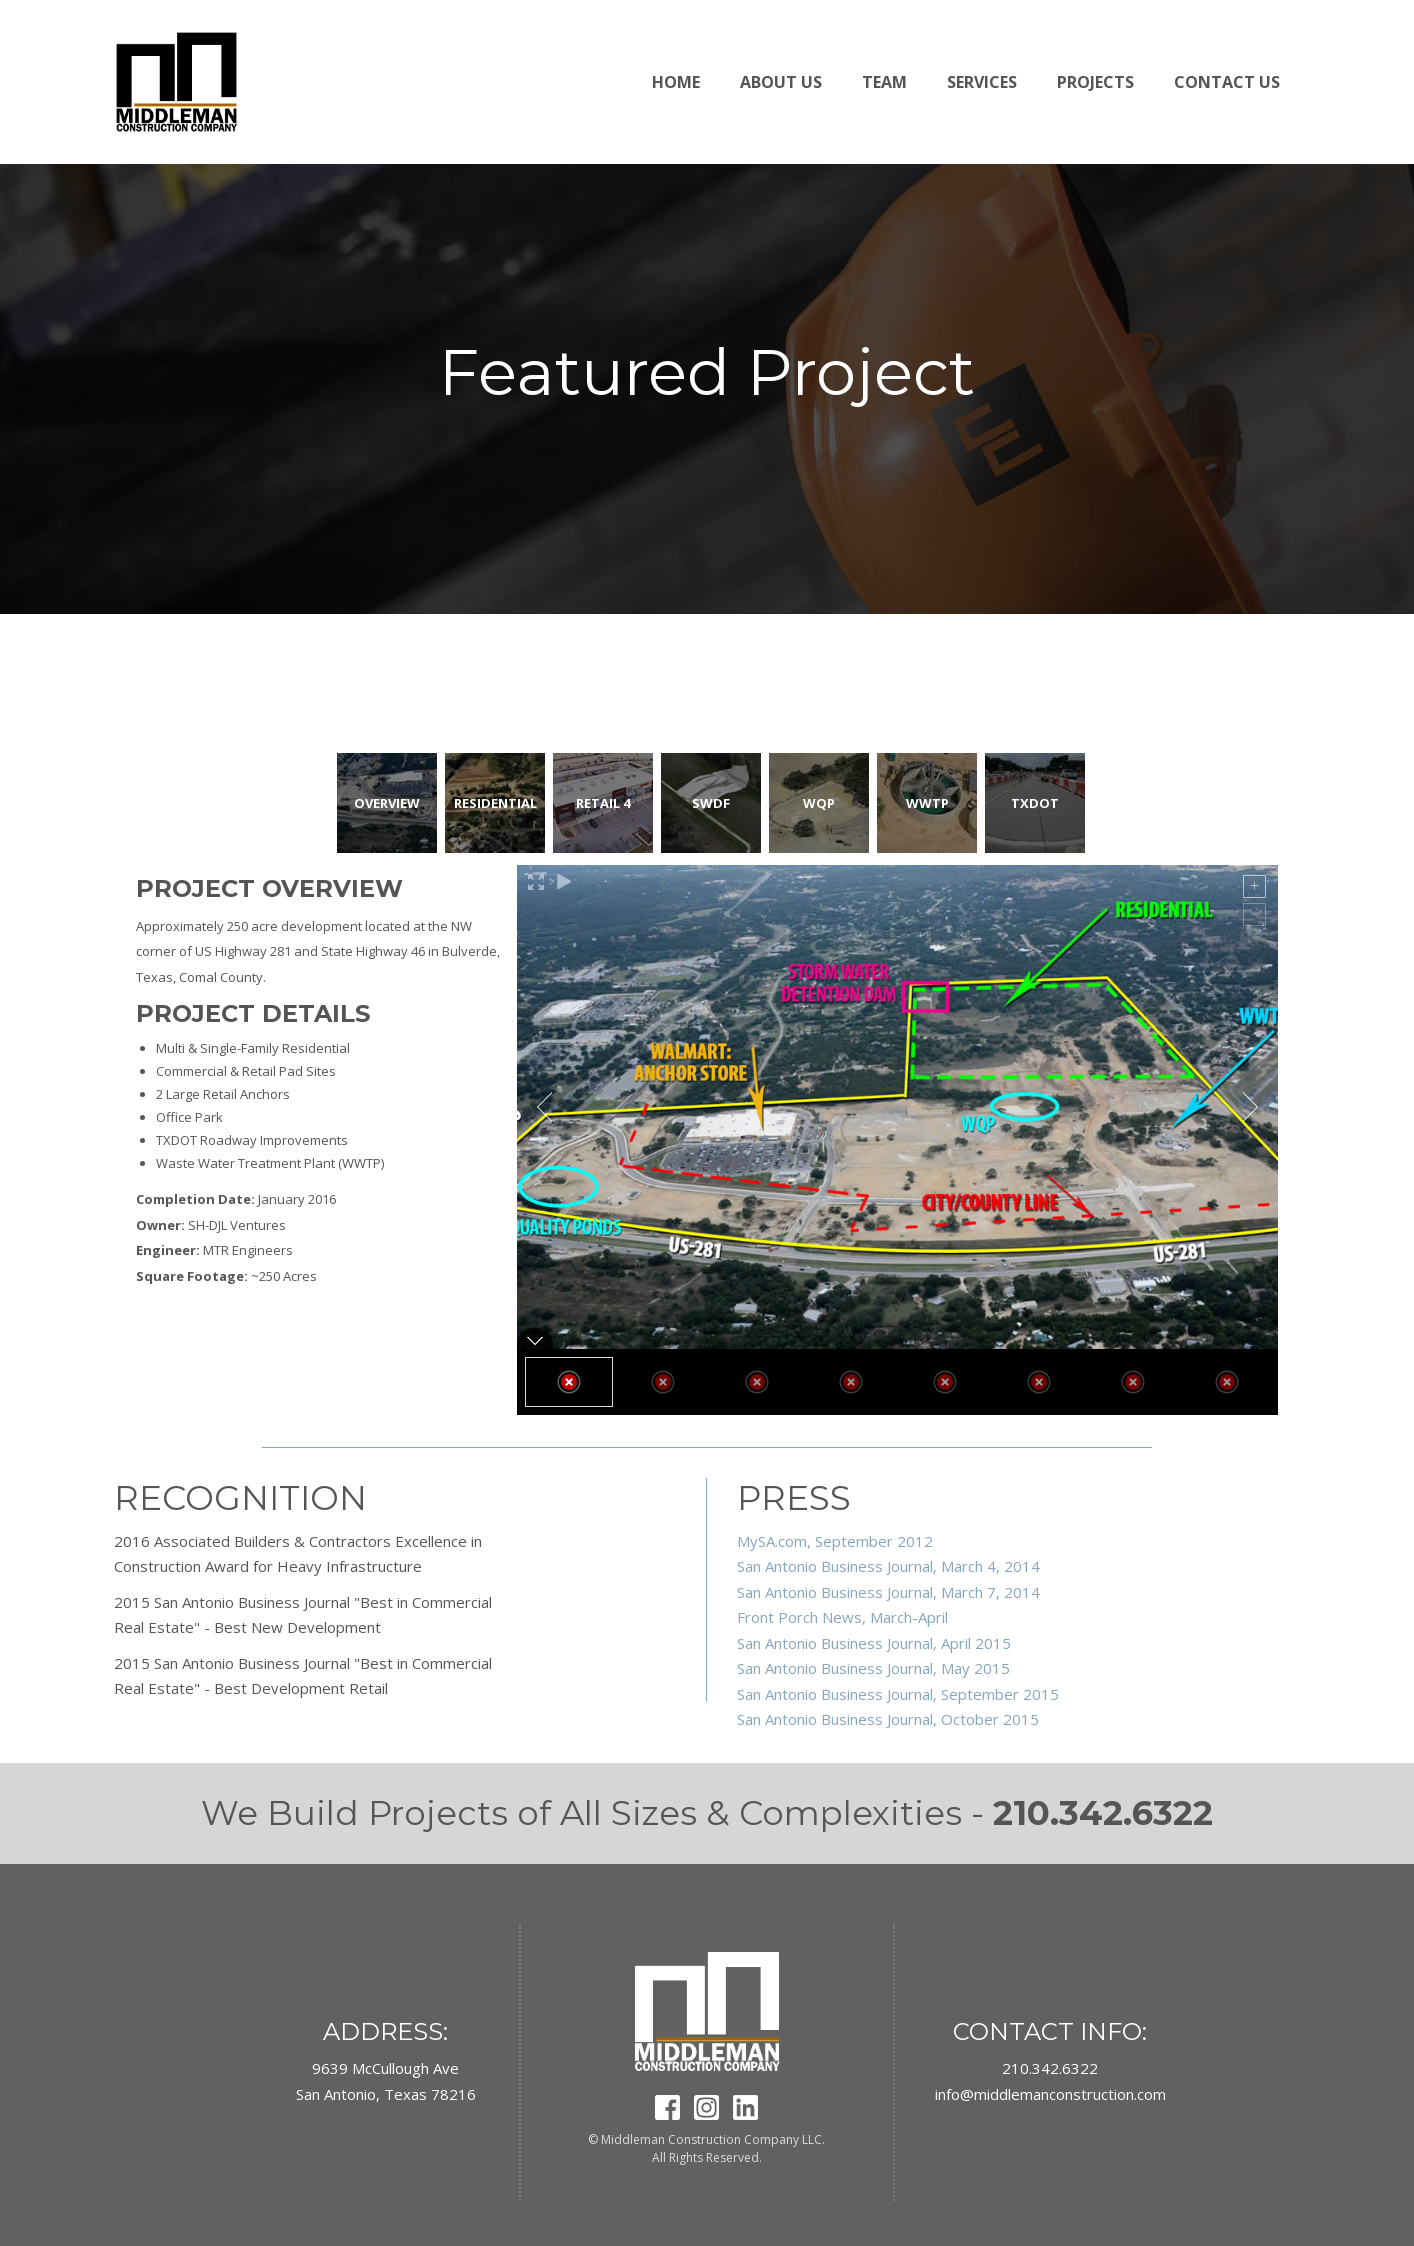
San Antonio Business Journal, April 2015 (874, 1643)
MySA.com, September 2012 (835, 1541)
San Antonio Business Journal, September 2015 (898, 1694)
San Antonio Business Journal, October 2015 (888, 1719)
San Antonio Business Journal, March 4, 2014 (888, 1566)
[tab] (387, 803)
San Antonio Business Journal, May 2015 (873, 1668)
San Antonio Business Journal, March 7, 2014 (888, 1592)
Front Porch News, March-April (842, 1617)
